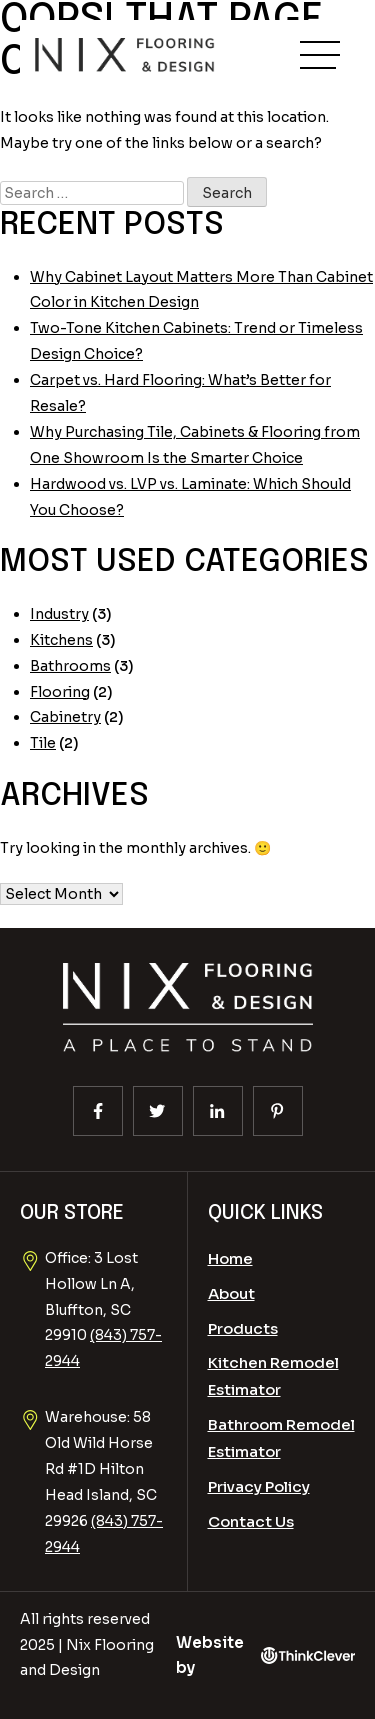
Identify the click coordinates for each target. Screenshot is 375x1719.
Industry (59, 614)
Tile (43, 743)
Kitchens (61, 640)
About (231, 1293)
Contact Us (251, 1521)
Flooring (60, 692)
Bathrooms (70, 666)
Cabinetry (65, 717)
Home (230, 1258)
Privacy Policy (259, 1486)
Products (243, 1328)
